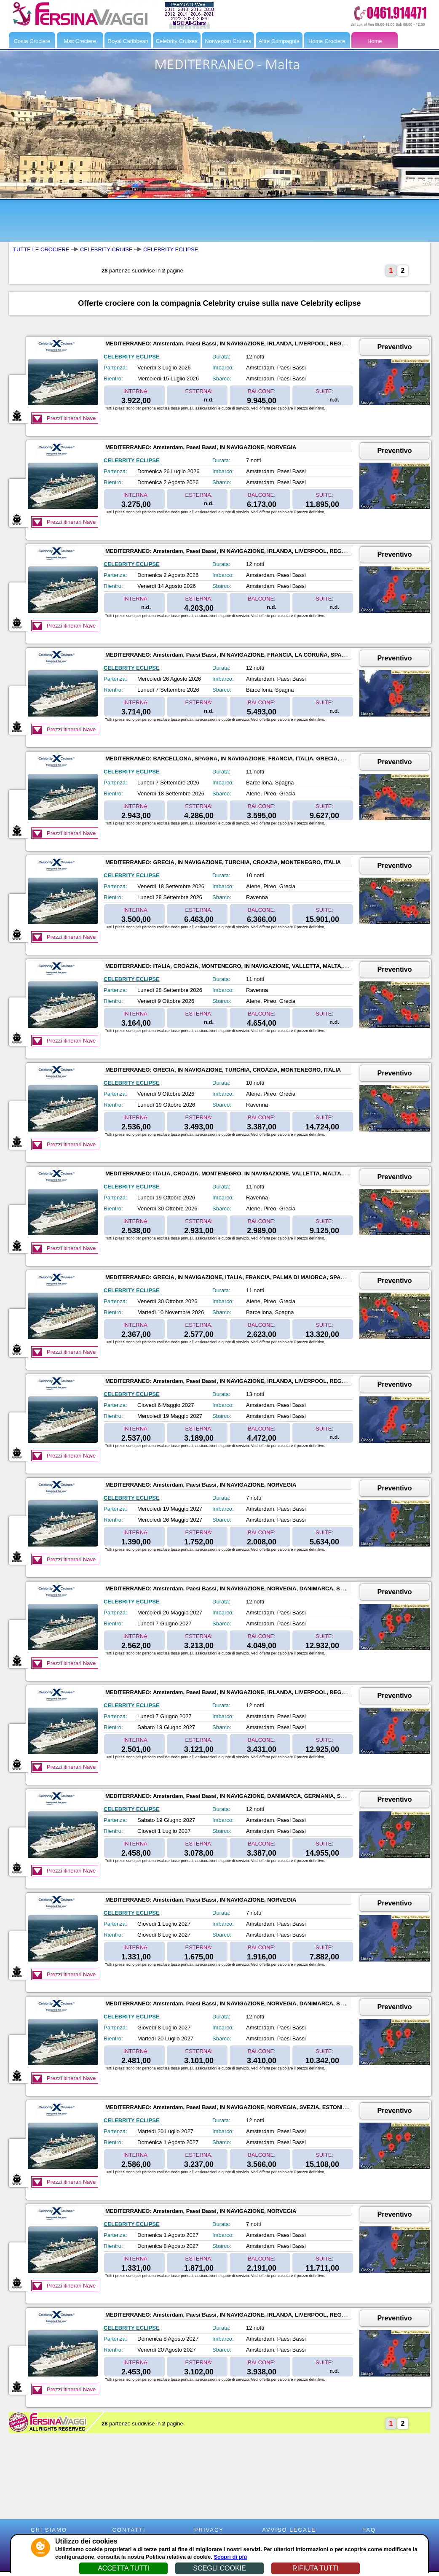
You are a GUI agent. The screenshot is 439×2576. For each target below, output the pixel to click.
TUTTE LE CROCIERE (41, 249)
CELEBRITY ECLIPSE (170, 249)
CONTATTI (128, 2530)
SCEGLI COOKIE (219, 2568)
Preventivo (394, 346)
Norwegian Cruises (228, 41)
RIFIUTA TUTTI (315, 2568)
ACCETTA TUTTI (123, 2568)
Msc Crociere (80, 41)
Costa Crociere (32, 41)
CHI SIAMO (49, 2530)
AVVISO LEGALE (289, 2530)
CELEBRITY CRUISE (106, 249)
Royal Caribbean (127, 41)
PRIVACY (209, 2530)
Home (374, 41)
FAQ (369, 2530)
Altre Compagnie (279, 41)
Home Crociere (326, 41)
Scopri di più (230, 2557)
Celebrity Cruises (177, 41)
